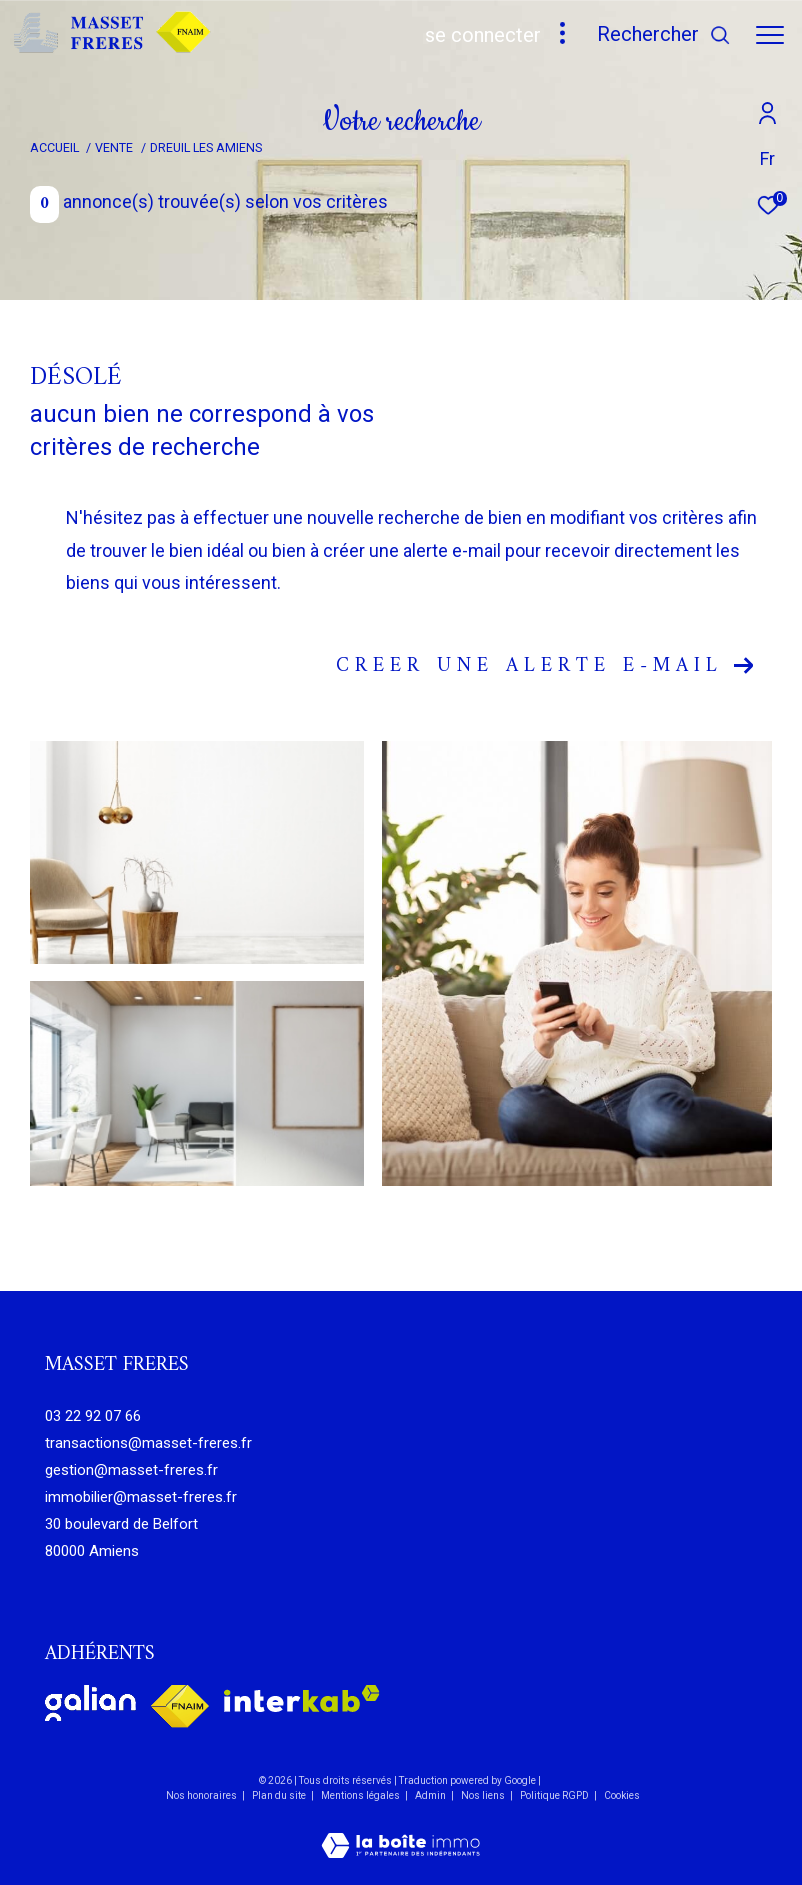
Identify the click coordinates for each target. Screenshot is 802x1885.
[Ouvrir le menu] (770, 35)
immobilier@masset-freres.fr (141, 1497)
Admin (431, 1795)
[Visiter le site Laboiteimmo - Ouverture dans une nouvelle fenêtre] (400, 1832)
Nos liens (484, 1795)
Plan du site (280, 1795)
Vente (114, 147)
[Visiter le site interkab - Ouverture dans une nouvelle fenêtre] (302, 1698)
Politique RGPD (554, 1795)
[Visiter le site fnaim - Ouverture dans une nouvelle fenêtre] (180, 1706)
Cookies (622, 1795)
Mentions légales (361, 1795)
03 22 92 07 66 (93, 1416)
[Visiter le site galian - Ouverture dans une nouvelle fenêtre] (90, 1703)
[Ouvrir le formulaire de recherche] (664, 34)
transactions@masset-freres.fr (148, 1443)
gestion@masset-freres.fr (131, 1470)
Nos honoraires (201, 1795)
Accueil (54, 147)
